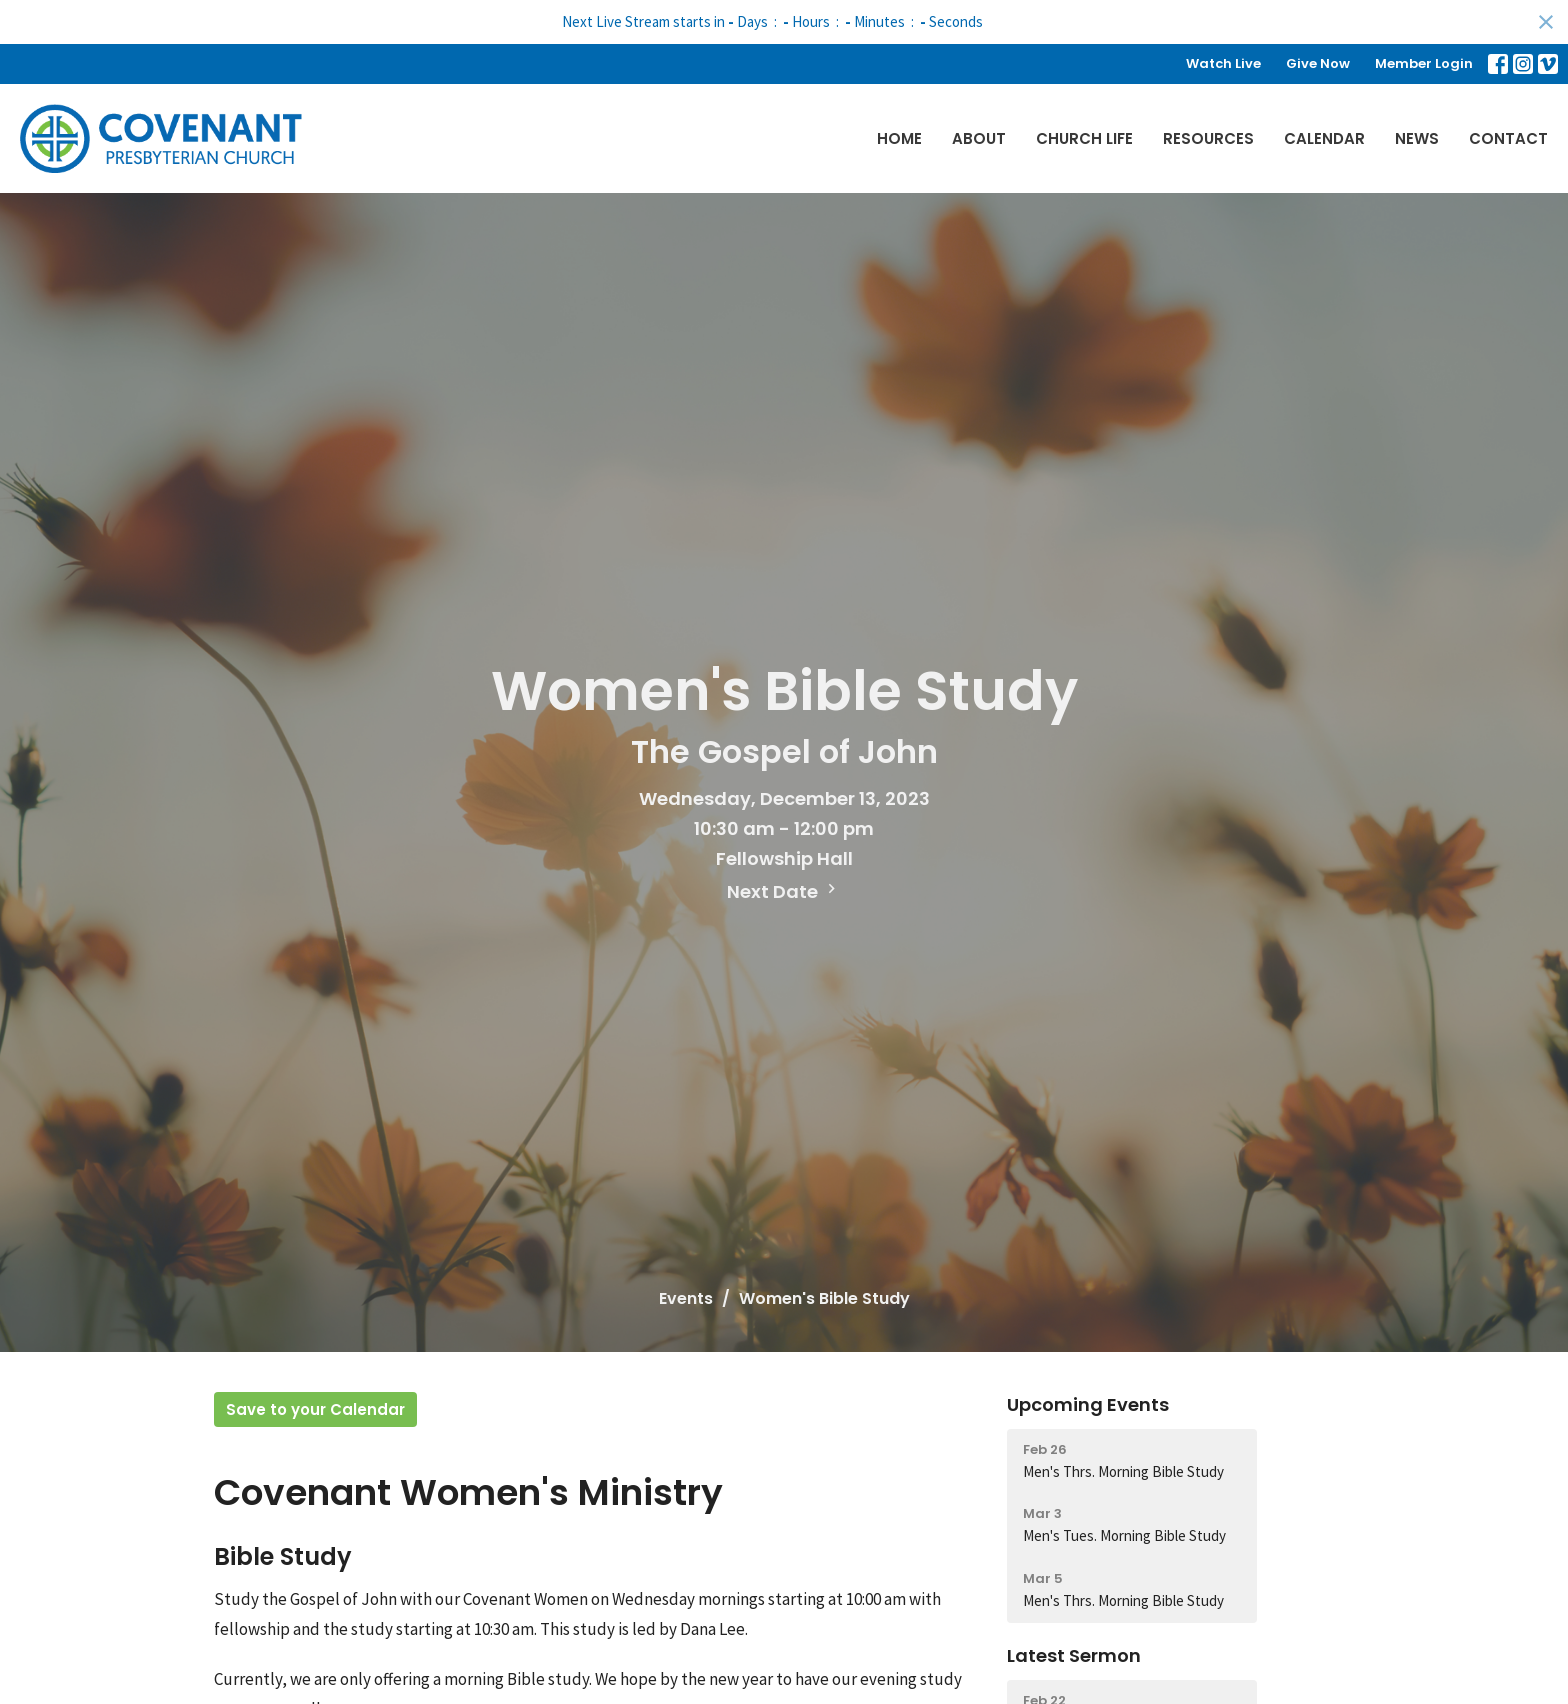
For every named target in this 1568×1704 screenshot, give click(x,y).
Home (899, 138)
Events (686, 1298)
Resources (1208, 138)
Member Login (1424, 63)
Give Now (1318, 63)
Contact (1508, 138)
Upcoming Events (1088, 1404)
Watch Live (1223, 63)
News (1417, 138)
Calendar (1324, 138)
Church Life (1084, 138)
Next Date (784, 891)
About (979, 138)
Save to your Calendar (315, 1409)
